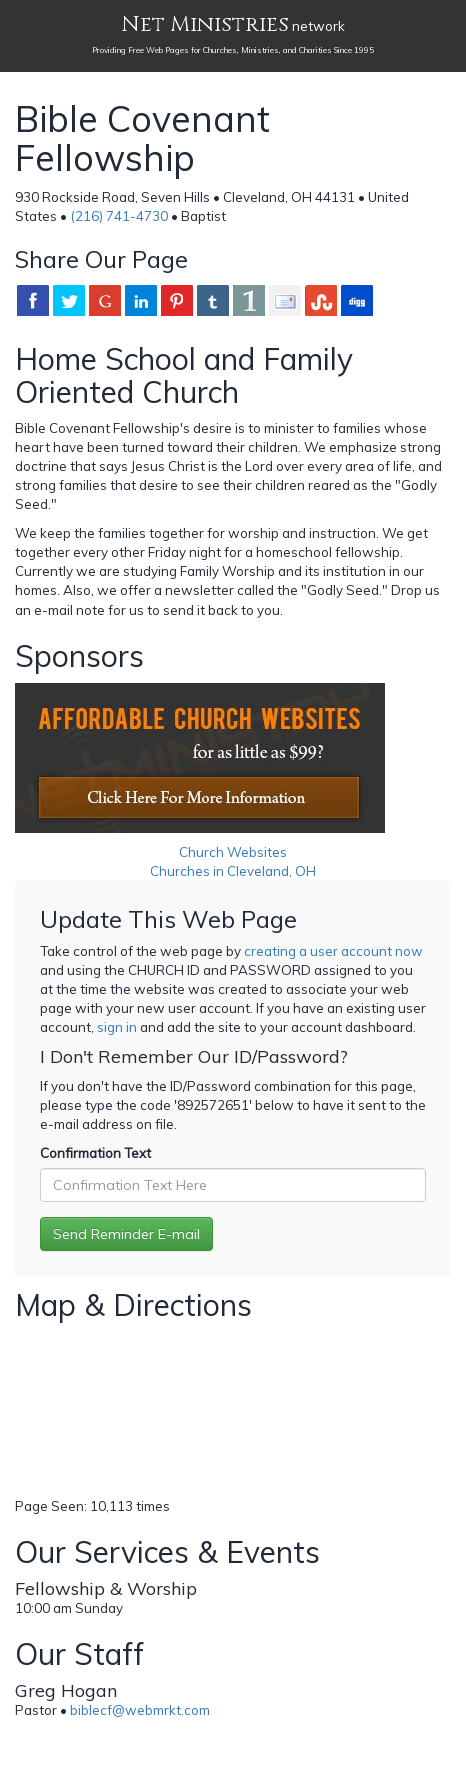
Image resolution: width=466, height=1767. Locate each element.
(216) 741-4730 (119, 216)
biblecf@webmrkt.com (140, 1710)
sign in (117, 1027)
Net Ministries (205, 24)
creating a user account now (333, 951)
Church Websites (233, 852)
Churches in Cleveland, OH (233, 871)
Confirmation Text (95, 1153)
